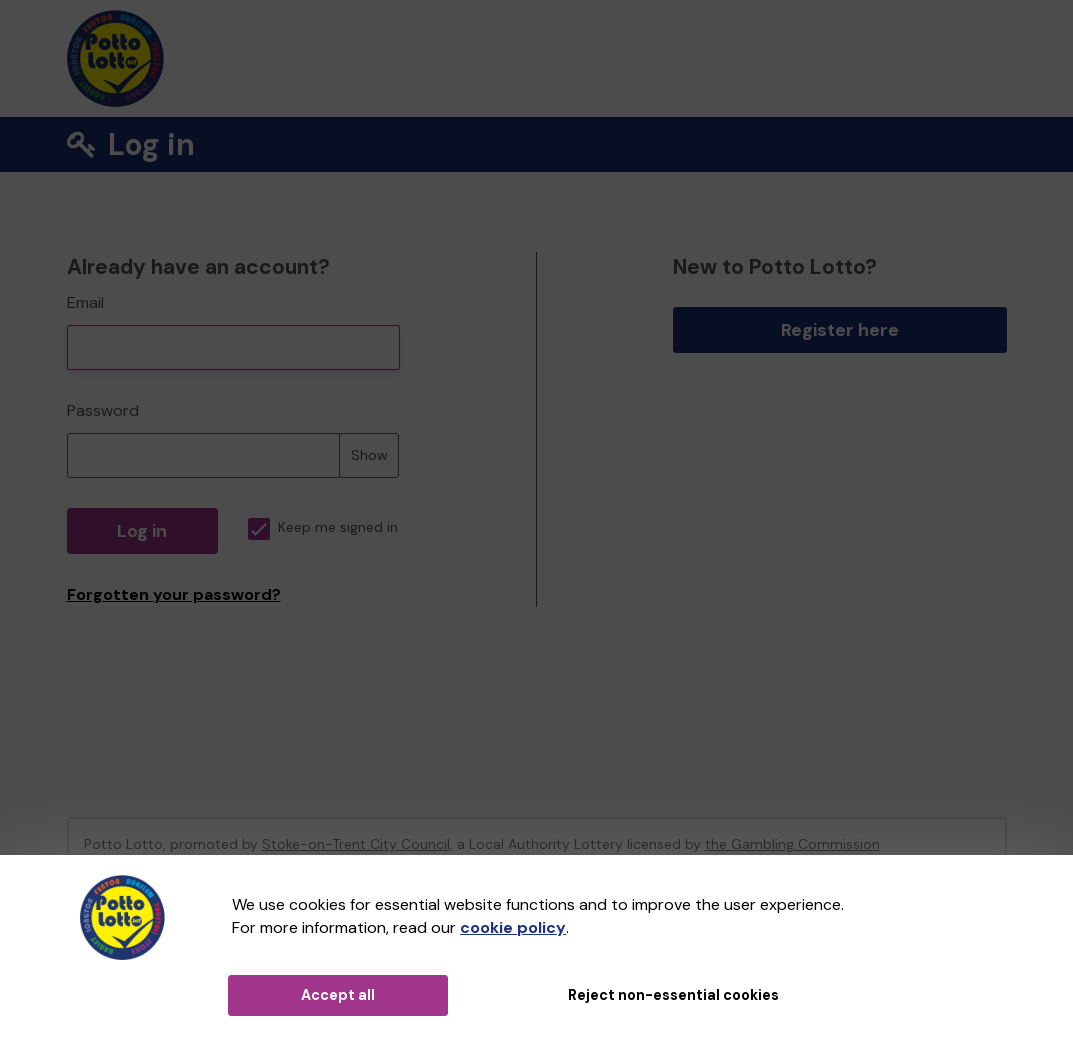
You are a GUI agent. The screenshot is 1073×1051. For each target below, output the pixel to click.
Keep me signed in (323, 527)
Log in (142, 531)
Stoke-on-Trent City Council (356, 844)
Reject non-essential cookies (673, 995)
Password (103, 410)
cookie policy (513, 927)
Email (85, 302)
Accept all (338, 995)
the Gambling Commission (792, 844)
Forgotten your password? (174, 594)
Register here (840, 330)
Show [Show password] (369, 455)
